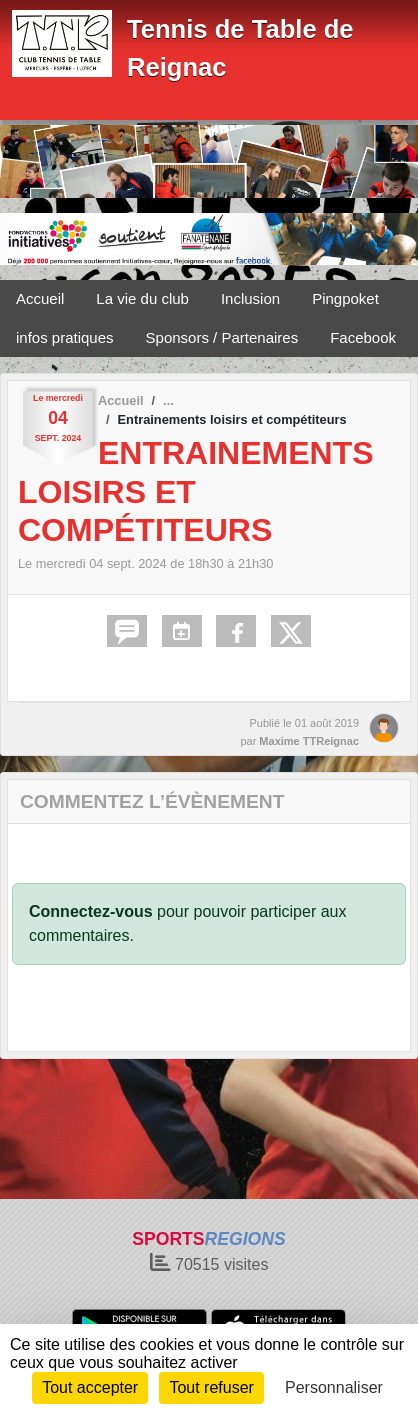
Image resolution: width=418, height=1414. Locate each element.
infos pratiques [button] (65, 337)
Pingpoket (345, 298)
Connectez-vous (91, 911)
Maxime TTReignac (309, 741)
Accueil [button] (40, 298)
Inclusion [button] (250, 298)
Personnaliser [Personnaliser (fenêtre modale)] (334, 1387)
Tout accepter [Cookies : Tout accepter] (90, 1387)
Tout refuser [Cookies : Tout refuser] (211, 1387)
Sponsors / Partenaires (222, 337)
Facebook (363, 337)
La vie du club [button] (142, 298)
